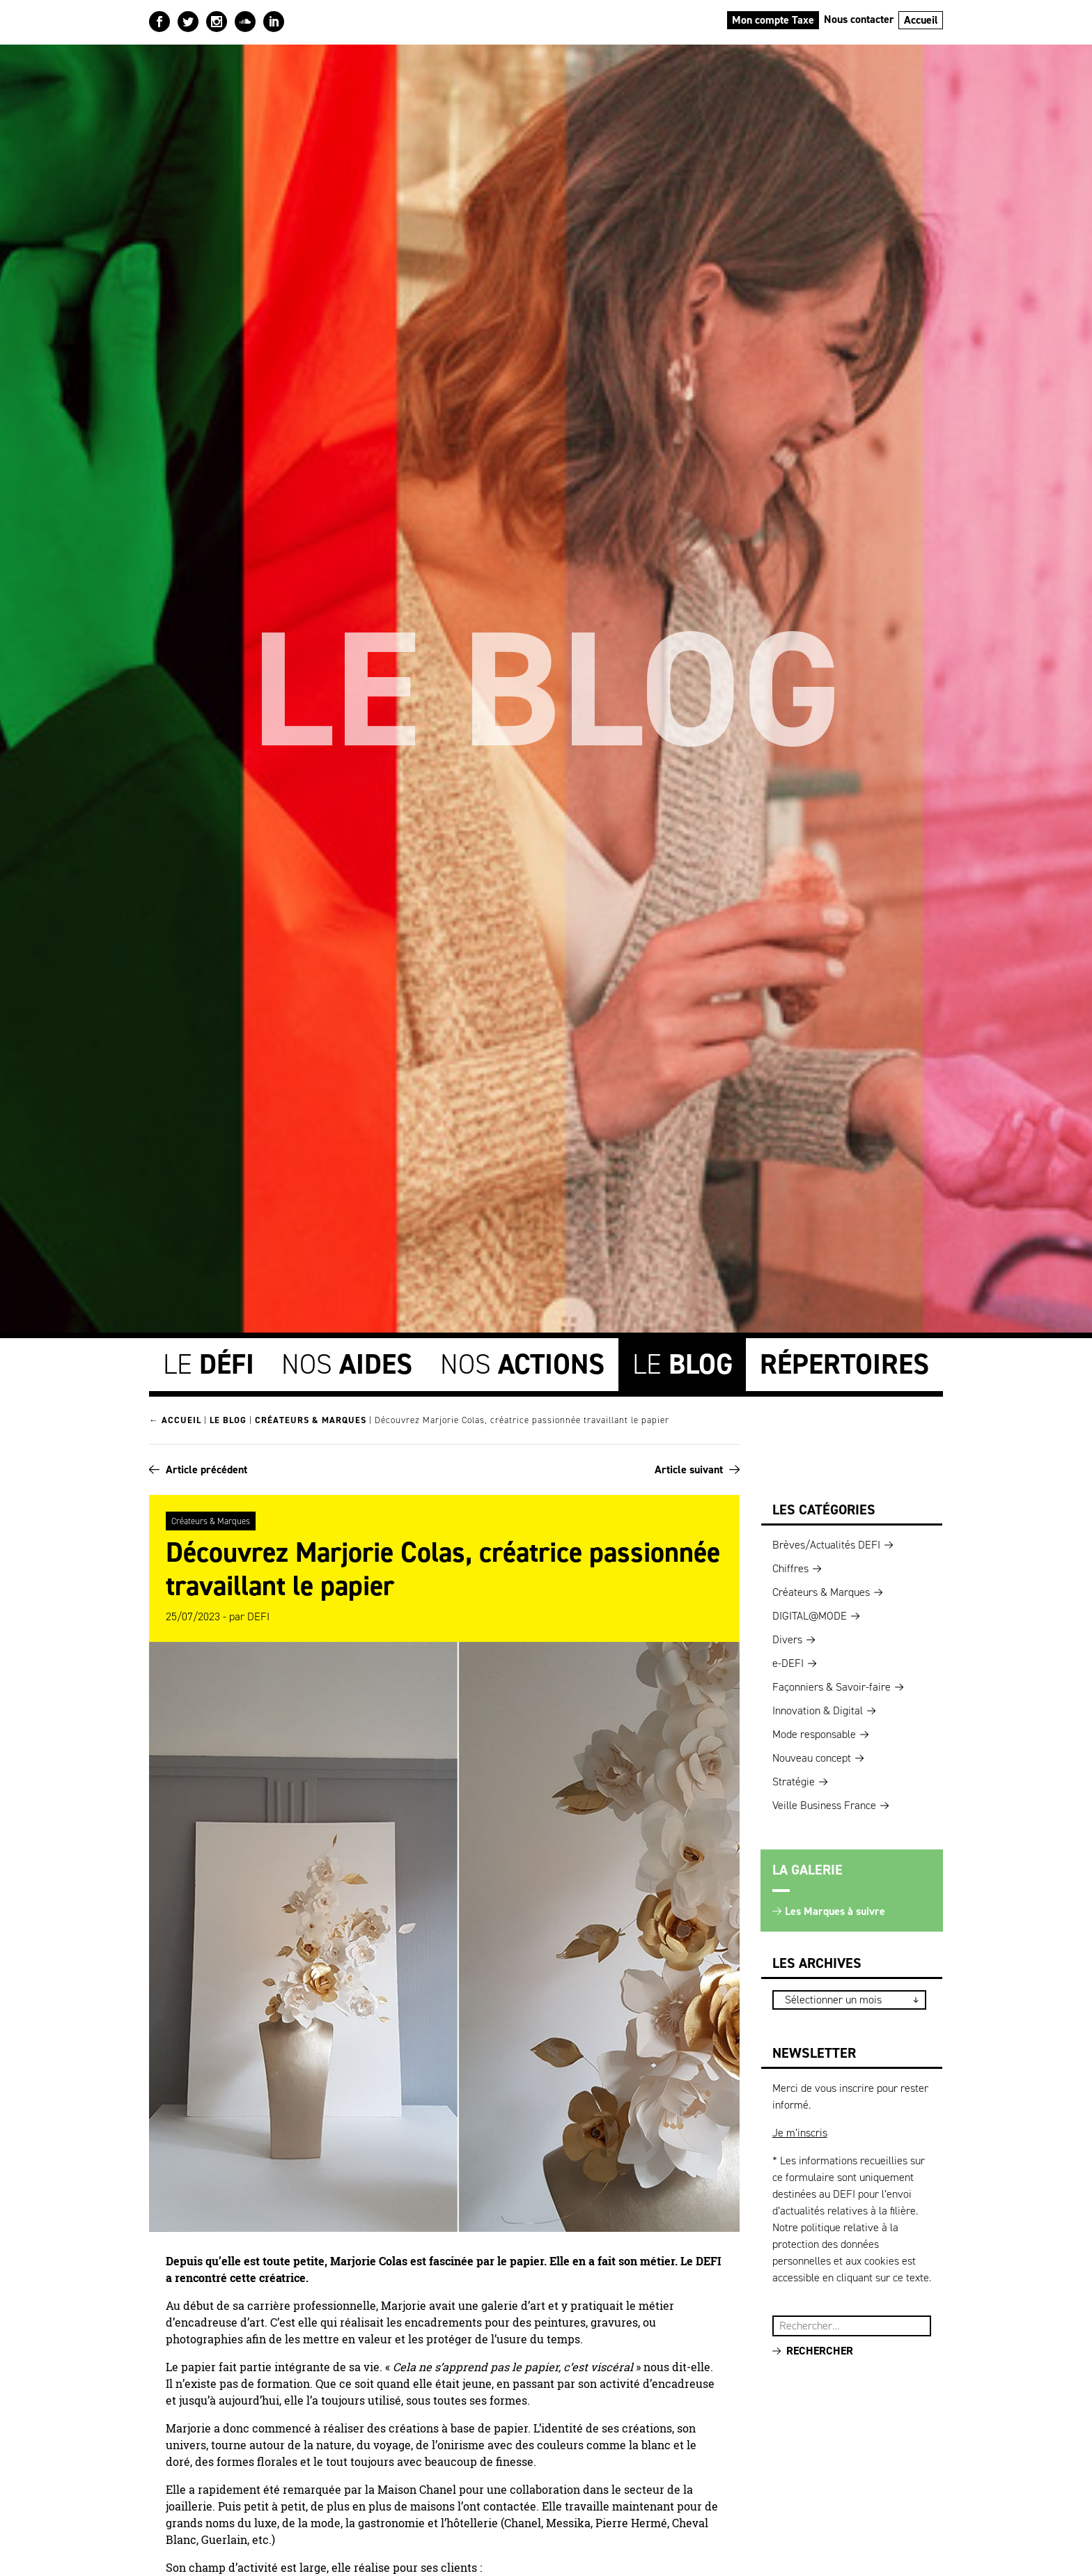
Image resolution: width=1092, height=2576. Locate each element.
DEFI (258, 1614)
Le (208, 1362)
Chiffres (790, 1566)
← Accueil (175, 1419)
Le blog (228, 1419)
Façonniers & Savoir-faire (831, 1684)
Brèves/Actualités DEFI (826, 1542)
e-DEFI (788, 1661)
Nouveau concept (811, 1755)
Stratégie (793, 1779)
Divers (787, 1637)
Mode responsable (814, 1732)
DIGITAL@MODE (809, 1613)
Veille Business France (824, 1803)
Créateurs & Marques (310, 1419)
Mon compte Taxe (773, 20)
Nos (346, 1362)
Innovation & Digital (817, 1708)
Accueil (921, 20)
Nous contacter (859, 19)
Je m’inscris (799, 2130)
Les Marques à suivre (835, 1909)
